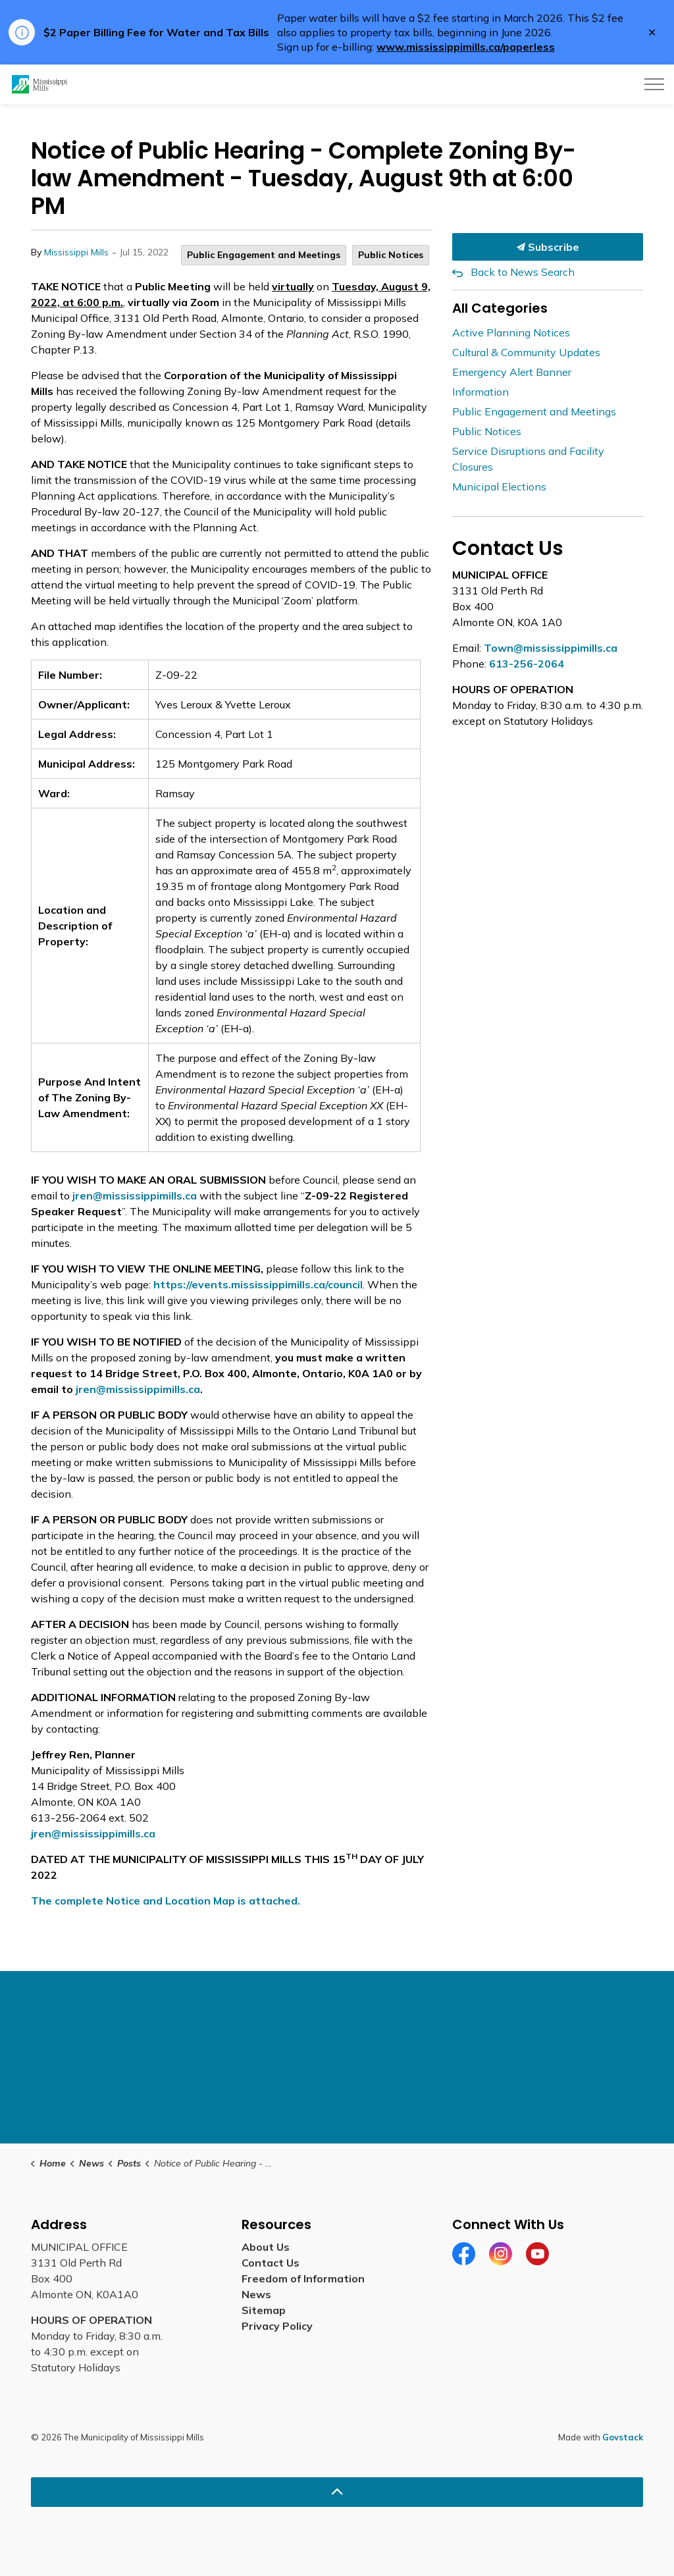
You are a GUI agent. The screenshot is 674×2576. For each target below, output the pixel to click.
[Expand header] (654, 84)
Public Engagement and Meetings (263, 255)
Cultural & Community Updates (526, 352)
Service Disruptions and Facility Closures (528, 458)
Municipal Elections (499, 486)
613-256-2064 (526, 663)
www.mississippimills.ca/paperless (465, 46)
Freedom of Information (303, 2278)
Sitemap (264, 2310)
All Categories (500, 308)
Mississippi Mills (76, 252)
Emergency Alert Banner (511, 372)
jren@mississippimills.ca (134, 1195)
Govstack (622, 2437)
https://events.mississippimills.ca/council (258, 1284)
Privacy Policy (277, 2325)
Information (480, 391)
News (256, 2294)
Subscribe (547, 247)
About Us (266, 2246)
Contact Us (270, 2262)
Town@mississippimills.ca (550, 647)
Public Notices (390, 255)
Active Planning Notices (511, 332)
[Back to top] (337, 2492)
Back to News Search (523, 271)
